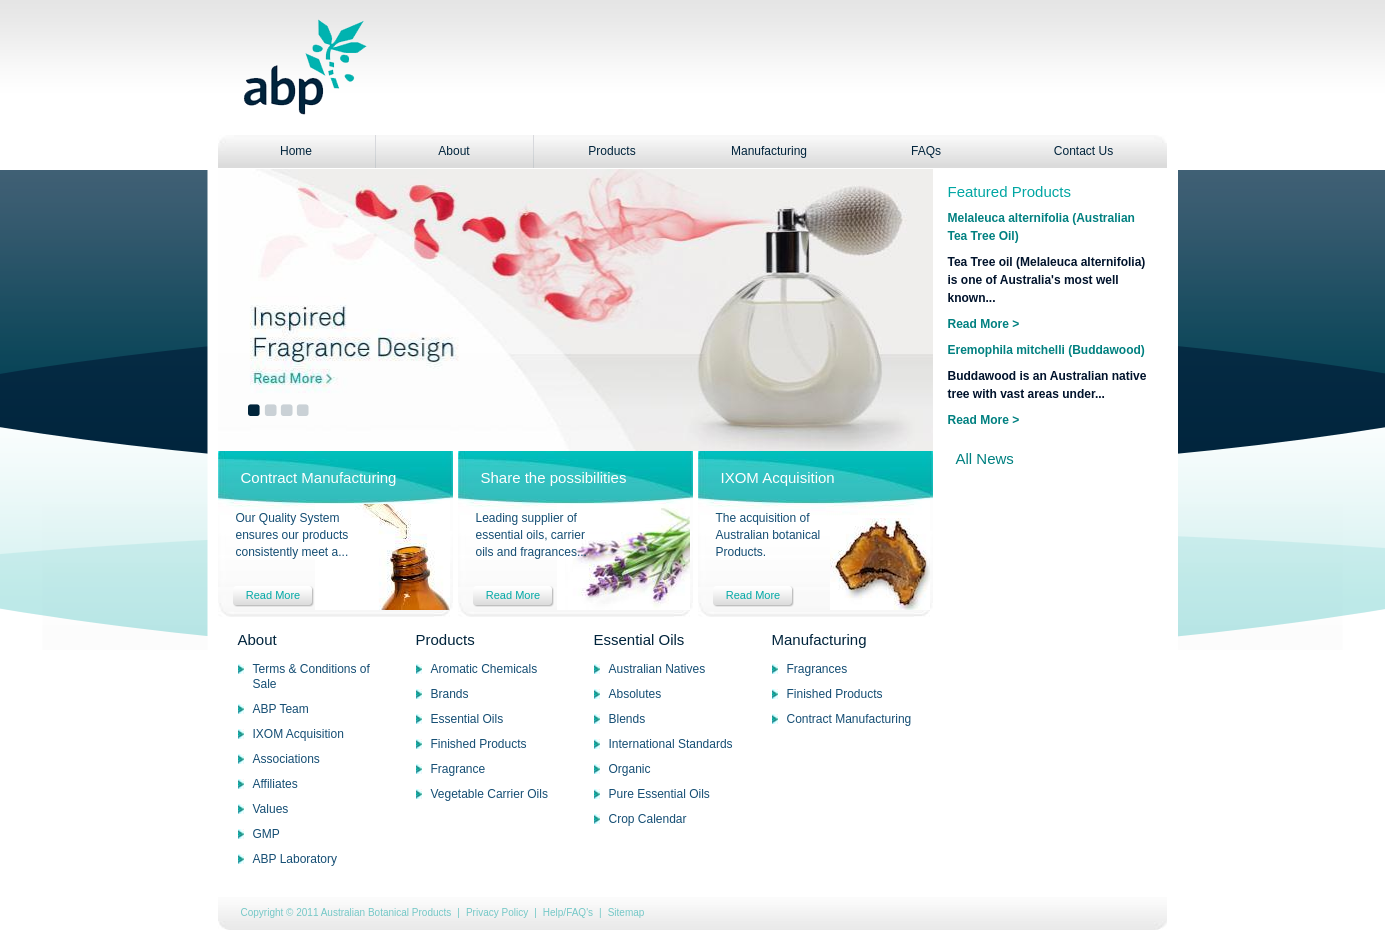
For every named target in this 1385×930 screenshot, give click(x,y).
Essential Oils (467, 719)
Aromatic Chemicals (484, 669)
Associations (286, 759)
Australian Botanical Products (386, 912)
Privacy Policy (497, 912)
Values (271, 809)
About (453, 151)
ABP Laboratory (295, 859)
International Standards (671, 744)
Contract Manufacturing (849, 719)
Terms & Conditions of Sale (311, 676)
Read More (273, 595)
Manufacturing (769, 151)
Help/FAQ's (568, 912)
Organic (630, 769)
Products (611, 151)
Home (296, 151)
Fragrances (817, 669)
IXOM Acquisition (298, 734)
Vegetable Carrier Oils (489, 794)
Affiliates (275, 784)
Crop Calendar (648, 819)
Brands (450, 694)
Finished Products (479, 744)
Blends (627, 719)
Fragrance (458, 769)
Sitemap (626, 912)
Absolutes (635, 694)
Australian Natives (657, 669)
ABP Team (281, 709)
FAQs (926, 151)
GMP (266, 834)
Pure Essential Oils (659, 794)
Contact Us (1083, 151)
